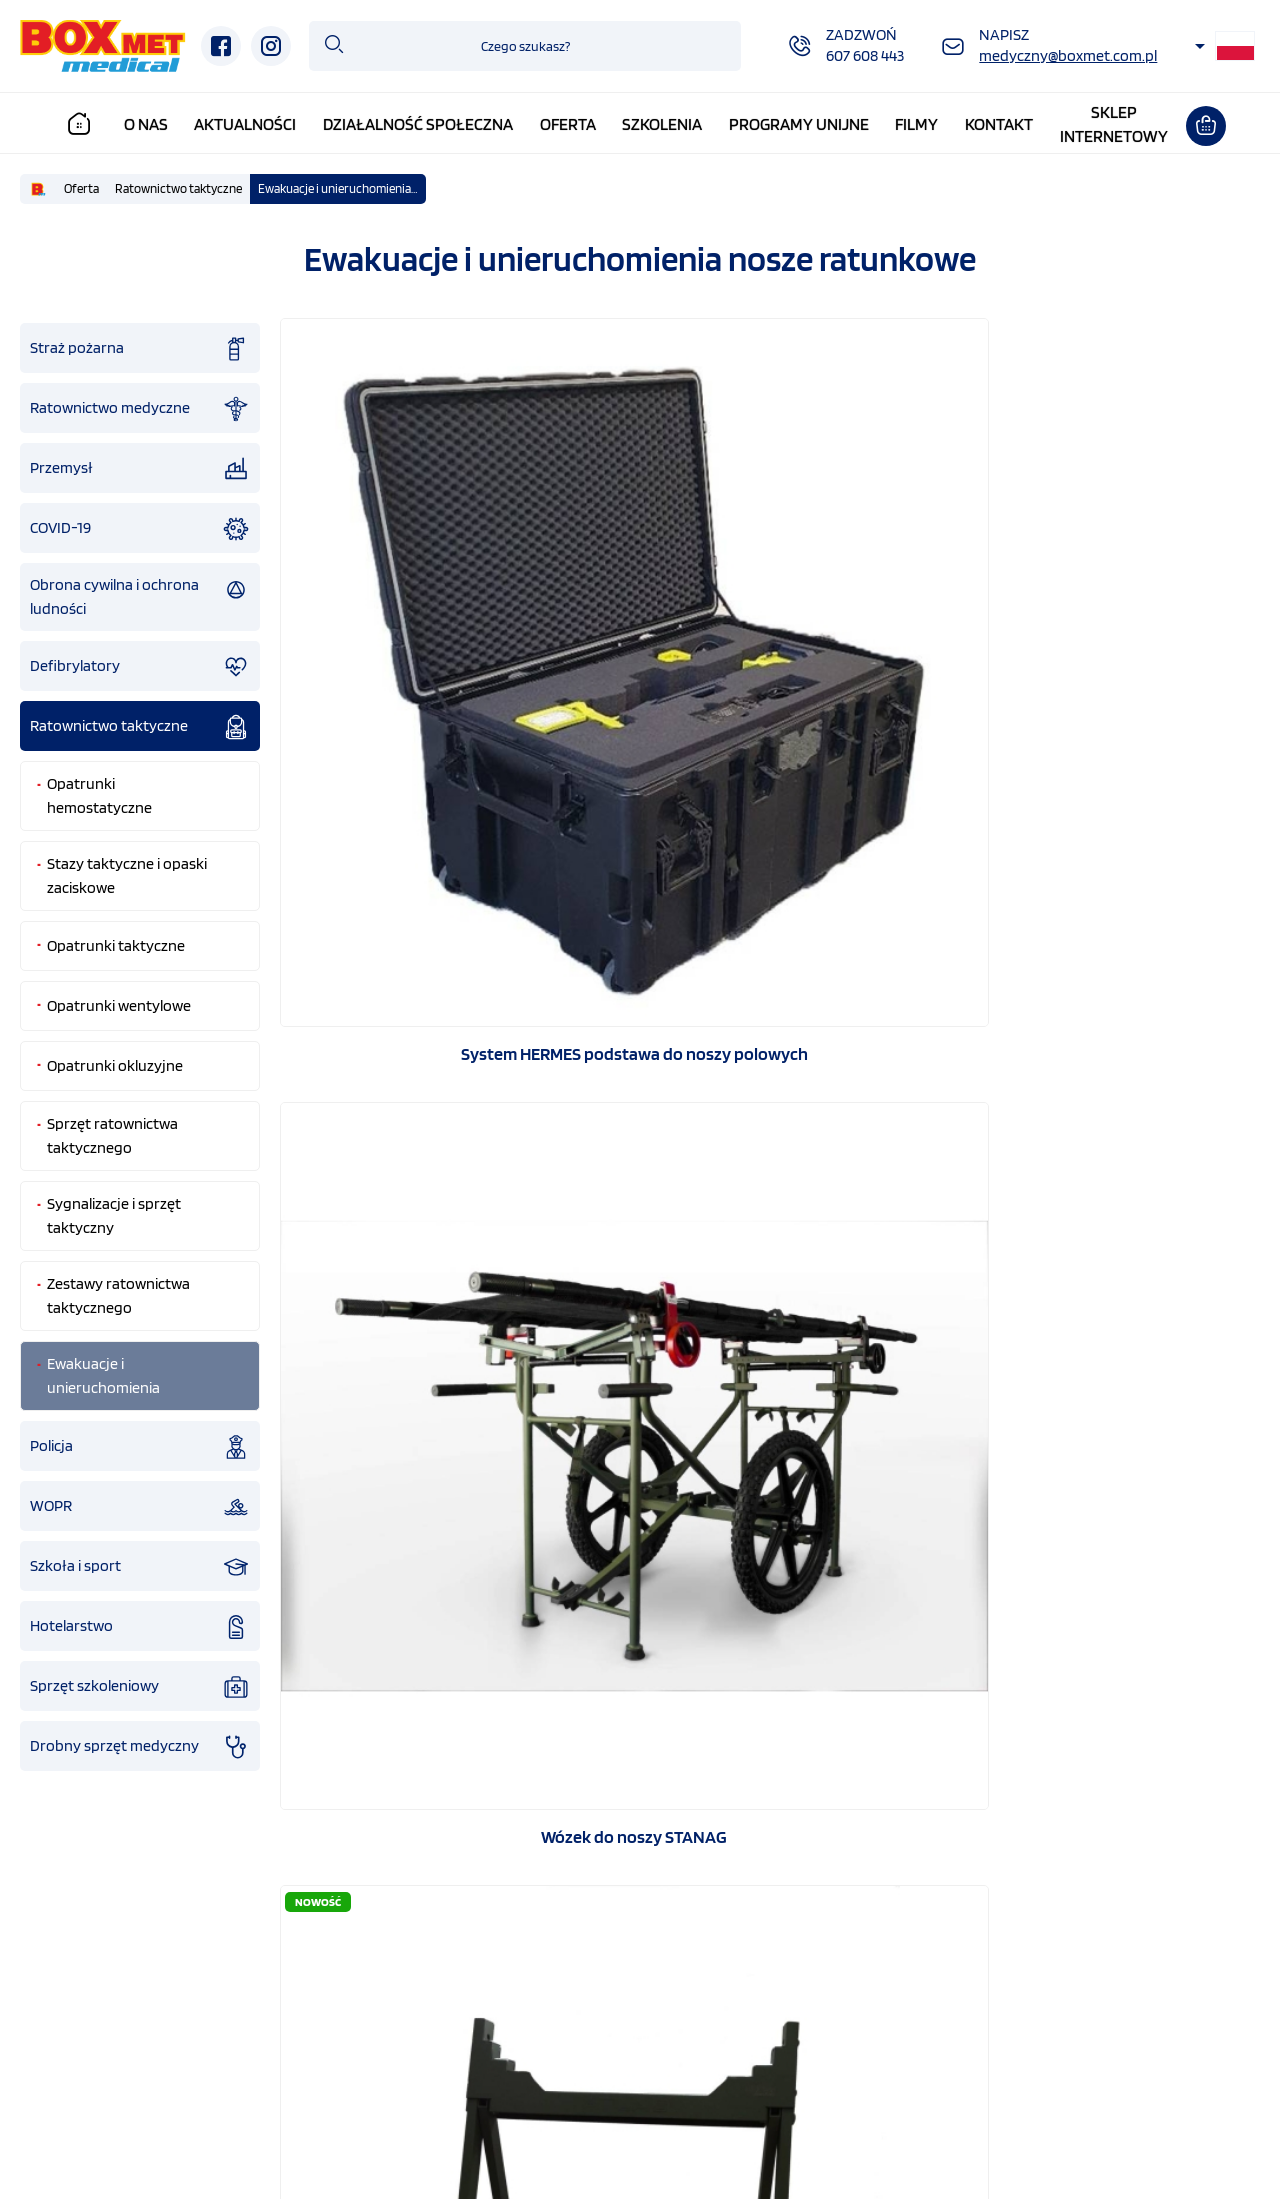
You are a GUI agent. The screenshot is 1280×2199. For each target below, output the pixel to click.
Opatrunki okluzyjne (115, 1065)
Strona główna (108, 2069)
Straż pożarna (140, 349)
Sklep (1204, 2069)
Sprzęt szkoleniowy (140, 1687)
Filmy (922, 124)
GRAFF (458, 2156)
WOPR (140, 1507)
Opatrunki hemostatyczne (99, 795)
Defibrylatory (140, 667)
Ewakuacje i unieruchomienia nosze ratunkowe (342, 188)
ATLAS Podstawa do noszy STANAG (1103, 670)
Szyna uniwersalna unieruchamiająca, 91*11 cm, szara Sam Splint (1103, 1095)
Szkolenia (667, 124)
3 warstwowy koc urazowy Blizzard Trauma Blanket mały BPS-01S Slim (770, 1095)
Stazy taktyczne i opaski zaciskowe (127, 875)
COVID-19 (140, 529)
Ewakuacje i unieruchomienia (103, 1375)
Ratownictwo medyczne (140, 409)
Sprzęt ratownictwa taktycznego (112, 1135)
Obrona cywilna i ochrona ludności (140, 596)
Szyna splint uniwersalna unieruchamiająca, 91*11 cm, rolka (436, 1520)
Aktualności (251, 124)
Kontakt (1004, 124)
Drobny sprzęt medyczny (140, 1747)
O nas (151, 124)
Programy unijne (804, 124)
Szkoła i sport (140, 1567)
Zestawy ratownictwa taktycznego (118, 1295)
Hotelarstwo (140, 1627)
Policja (140, 1447)
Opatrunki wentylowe (119, 1005)
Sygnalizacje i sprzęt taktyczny (114, 1215)
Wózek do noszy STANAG (770, 670)
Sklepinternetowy (1119, 124)
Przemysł (140, 469)
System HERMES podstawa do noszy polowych (437, 671)
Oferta (573, 124)
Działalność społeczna (423, 124)
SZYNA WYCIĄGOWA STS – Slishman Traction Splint (437, 1095)
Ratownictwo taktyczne (178, 188)
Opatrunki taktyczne (116, 945)
